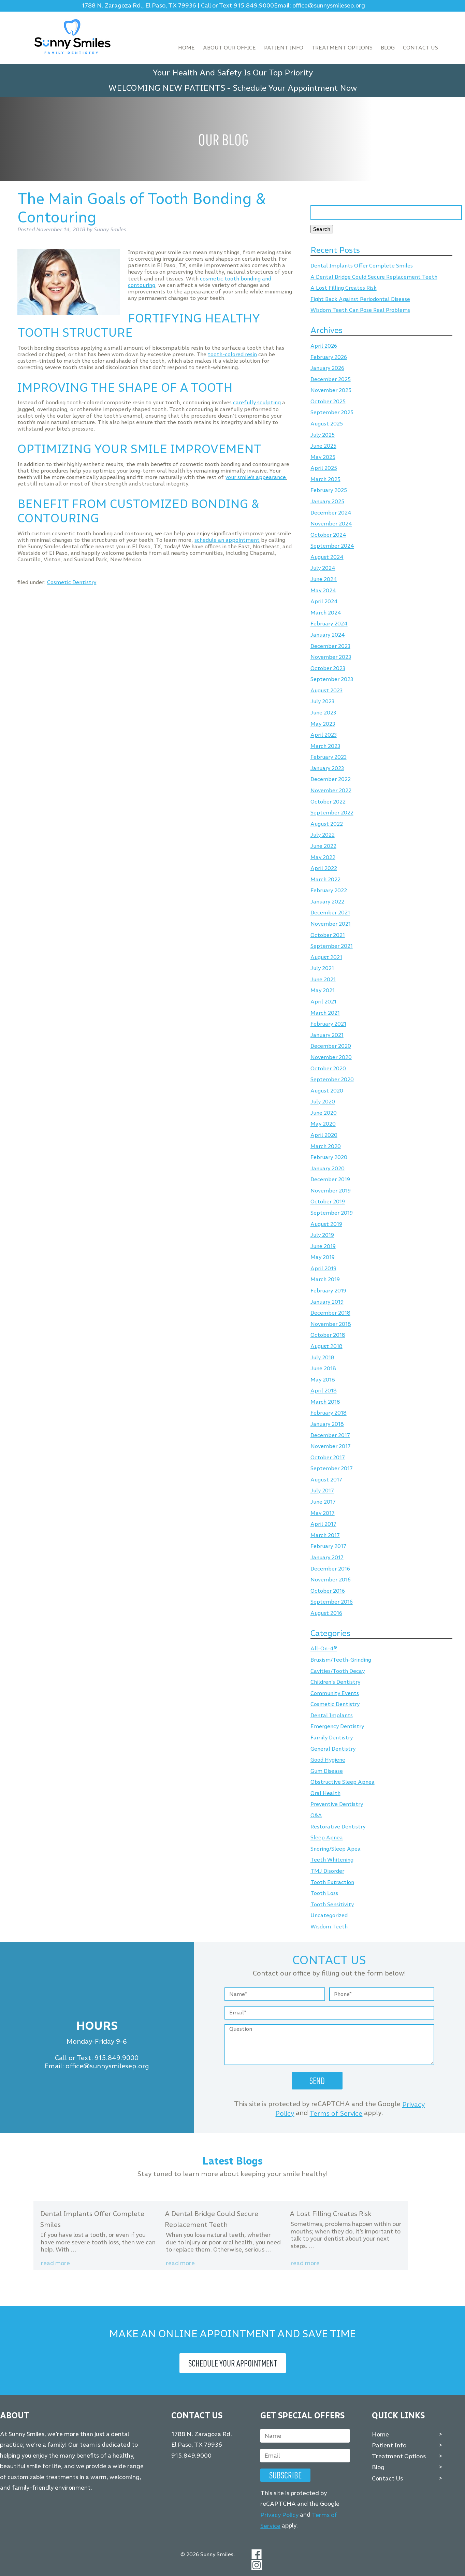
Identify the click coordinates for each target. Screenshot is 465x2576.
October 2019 (327, 1202)
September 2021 (331, 946)
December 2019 (330, 1179)
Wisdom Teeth (329, 1926)
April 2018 (323, 1391)
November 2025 (330, 390)
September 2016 (331, 1602)
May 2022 (322, 857)
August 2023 (326, 690)
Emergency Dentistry (337, 1726)
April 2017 (323, 1524)
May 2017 (322, 1513)
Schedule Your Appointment (232, 2363)
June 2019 (323, 1246)
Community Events (334, 1693)
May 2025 (322, 457)
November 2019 (330, 1190)
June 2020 (323, 1113)
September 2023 (331, 679)
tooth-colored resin (232, 354)
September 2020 (332, 1079)
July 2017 (322, 1491)
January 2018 (327, 1424)
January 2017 (327, 1557)
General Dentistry (332, 1749)
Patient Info (283, 47)
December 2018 (330, 1313)
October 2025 (328, 401)
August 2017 (326, 1479)
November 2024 (331, 524)
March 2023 (325, 746)
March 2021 (325, 1013)
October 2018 (327, 1335)
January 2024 (327, 635)
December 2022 (330, 779)
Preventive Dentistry (336, 1804)
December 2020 (330, 1046)
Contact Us (420, 47)
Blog (388, 47)
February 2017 (328, 1546)
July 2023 (322, 701)
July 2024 (322, 568)
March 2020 (325, 1146)
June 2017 (323, 1502)
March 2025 (325, 479)
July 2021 (322, 968)
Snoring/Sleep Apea (335, 1849)
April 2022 (323, 868)
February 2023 (328, 757)
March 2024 (325, 612)
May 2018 (322, 1379)
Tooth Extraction (332, 1882)
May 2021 (322, 990)
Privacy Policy (279, 2514)
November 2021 (330, 924)
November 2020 (331, 1057)
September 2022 (331, 813)
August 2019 (326, 1224)
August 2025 (326, 423)
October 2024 (328, 535)
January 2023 (327, 768)
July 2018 (322, 1357)
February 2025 (328, 490)
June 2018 (323, 1368)
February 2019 (328, 1290)
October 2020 (328, 1068)
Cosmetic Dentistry (71, 582)
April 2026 (323, 346)
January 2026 (327, 368)
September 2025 (331, 412)
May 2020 (323, 1124)
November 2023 (330, 657)
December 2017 (330, 1435)
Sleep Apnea (326, 1838)
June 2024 (323, 579)
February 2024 (329, 624)
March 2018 (325, 1402)
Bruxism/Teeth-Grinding (340, 1659)
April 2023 (323, 735)
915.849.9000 (254, 5)
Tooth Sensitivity (332, 1904)
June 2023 (323, 712)
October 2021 (327, 935)
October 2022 (328, 801)
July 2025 (322, 435)
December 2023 (330, 646)
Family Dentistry (331, 1737)
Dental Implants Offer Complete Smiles (361, 265)
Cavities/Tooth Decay (337, 1671)
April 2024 (324, 601)
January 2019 (327, 1302)
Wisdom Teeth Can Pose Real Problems (360, 310)
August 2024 (327, 557)
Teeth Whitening (331, 1860)
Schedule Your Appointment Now (295, 88)
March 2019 (325, 1279)
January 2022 (327, 901)
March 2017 (325, 1535)
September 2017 (331, 1468)
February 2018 (328, 1413)
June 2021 (323, 979)
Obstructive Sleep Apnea (342, 1782)
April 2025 (323, 468)
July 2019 (322, 1235)
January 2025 (327, 501)
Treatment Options (342, 47)
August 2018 (326, 1346)
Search (321, 229)
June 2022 (323, 846)
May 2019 (322, 1257)
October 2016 (327, 1591)
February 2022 (328, 890)
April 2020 (323, 1135)
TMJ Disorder (327, 1871)
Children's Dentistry (335, 1682)
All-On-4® (323, 1649)
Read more (55, 2263)
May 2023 (322, 724)
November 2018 (330, 1324)
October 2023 (327, 668)
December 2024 (330, 512)
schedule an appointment (227, 540)
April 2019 (323, 1268)
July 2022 (322, 835)
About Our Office (229, 47)
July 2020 (322, 1102)
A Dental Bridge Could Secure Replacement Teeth (373, 277)
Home (186, 47)
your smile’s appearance (255, 477)
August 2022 (326, 824)
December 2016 (330, 1568)
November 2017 (330, 1446)
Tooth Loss (324, 1893)
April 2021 (323, 1001)
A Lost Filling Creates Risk (343, 288)
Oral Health (325, 1793)
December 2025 (330, 379)
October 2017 (327, 1457)
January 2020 (327, 1168)
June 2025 (323, 446)
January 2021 (327, 1035)
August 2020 (326, 1090)
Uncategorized (329, 1915)
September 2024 (332, 546)
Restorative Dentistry (337, 1826)
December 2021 (330, 913)
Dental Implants (331, 1715)
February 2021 (328, 1024)
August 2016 (326, 1613)
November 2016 (330, 1579)
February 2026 (328, 357)
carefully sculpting (257, 402)
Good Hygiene (327, 1760)
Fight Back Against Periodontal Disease (360, 299)
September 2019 (331, 1213)
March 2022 (325, 879)
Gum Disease (326, 1771)
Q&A (316, 1815)
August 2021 (326, 957)
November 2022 (330, 790)
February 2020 (328, 1157)
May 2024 (323, 590)
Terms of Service (335, 2113)
